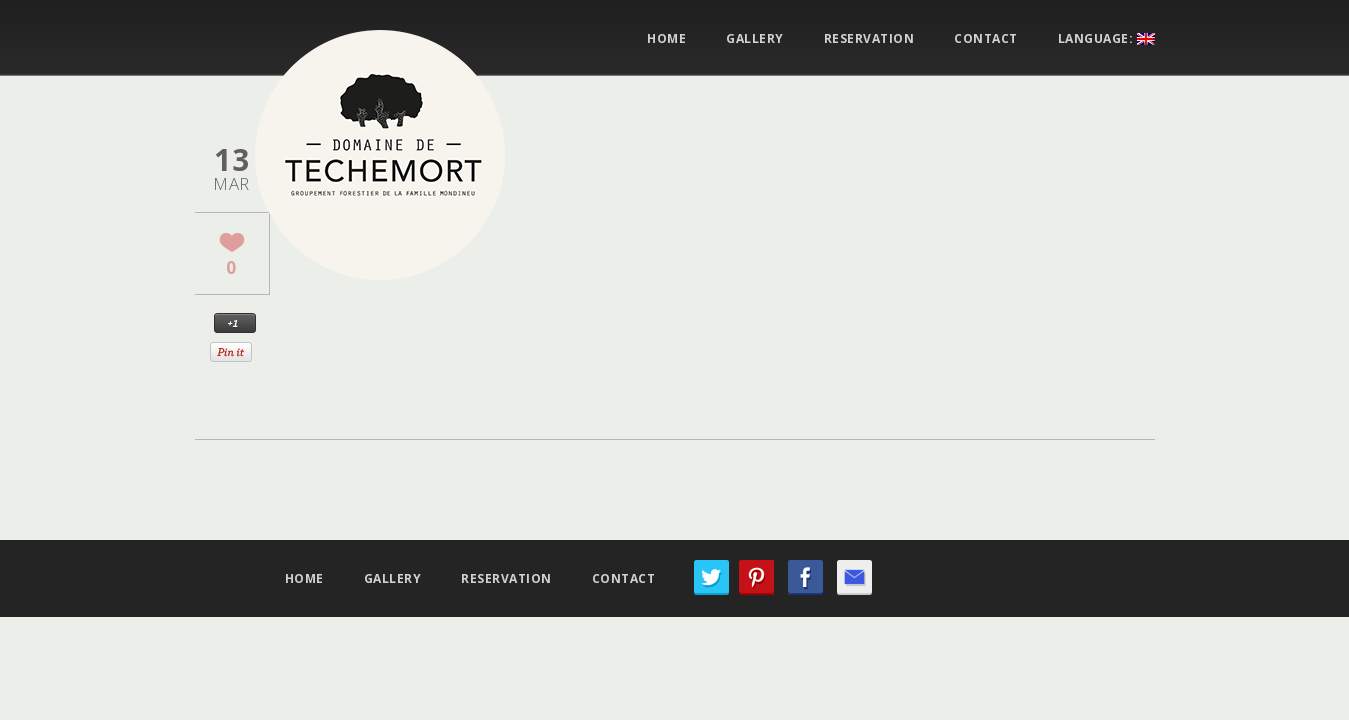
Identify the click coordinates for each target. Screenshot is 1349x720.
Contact (986, 39)
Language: (1106, 39)
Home (666, 39)
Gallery (755, 39)
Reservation (869, 39)
